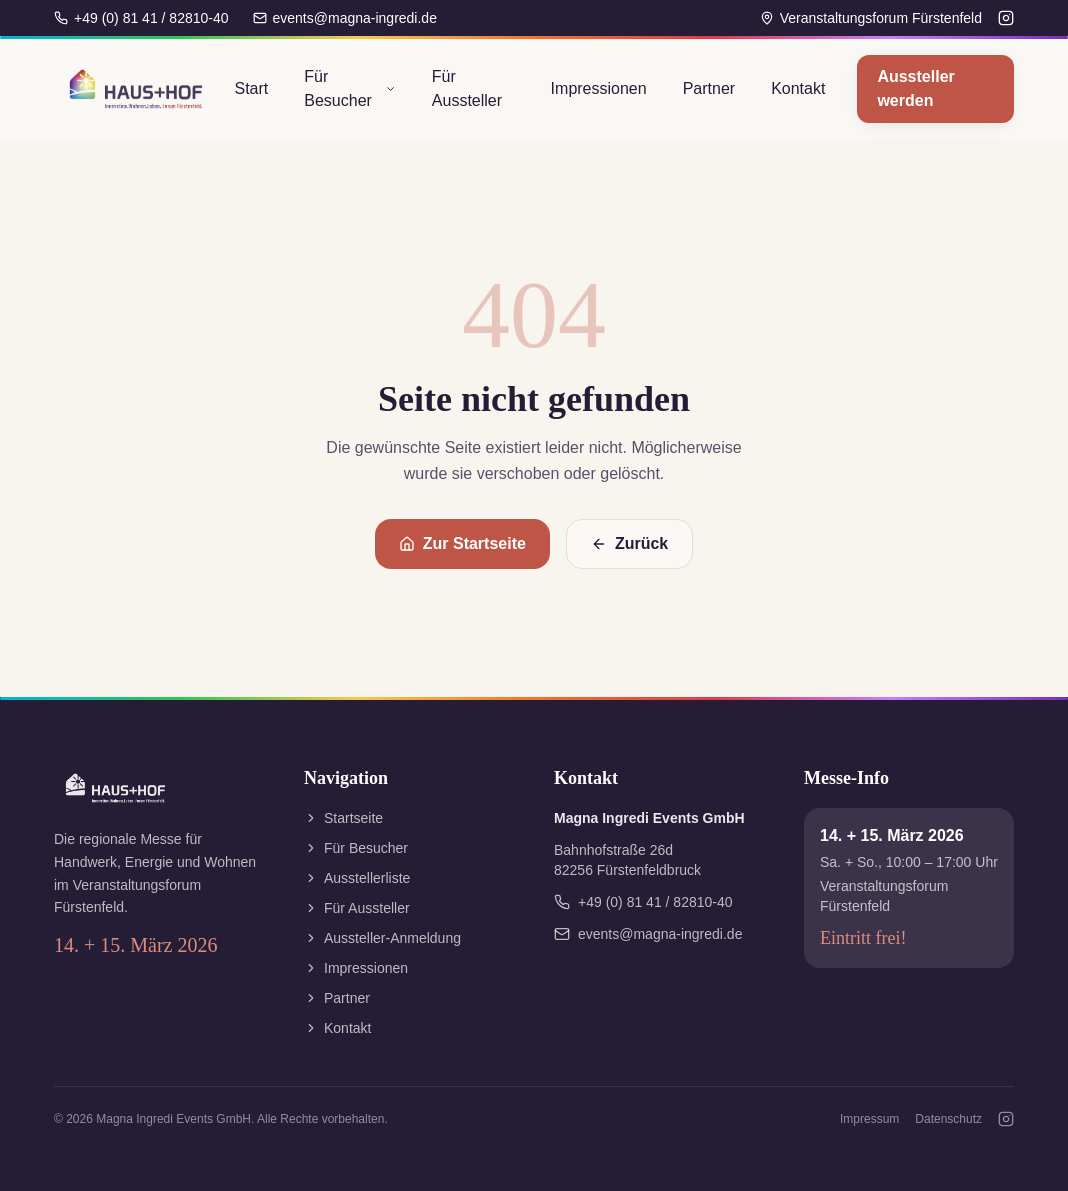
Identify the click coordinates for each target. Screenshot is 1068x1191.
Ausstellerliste (357, 878)
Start (251, 88)
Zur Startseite (462, 543)
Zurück (629, 543)
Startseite (343, 818)
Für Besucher (350, 88)
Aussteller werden (915, 88)
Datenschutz (948, 1119)
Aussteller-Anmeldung (382, 938)
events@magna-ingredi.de (345, 18)
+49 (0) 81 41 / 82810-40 (141, 18)
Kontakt (798, 88)
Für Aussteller (467, 88)
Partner (709, 88)
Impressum (869, 1119)
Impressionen (599, 88)
